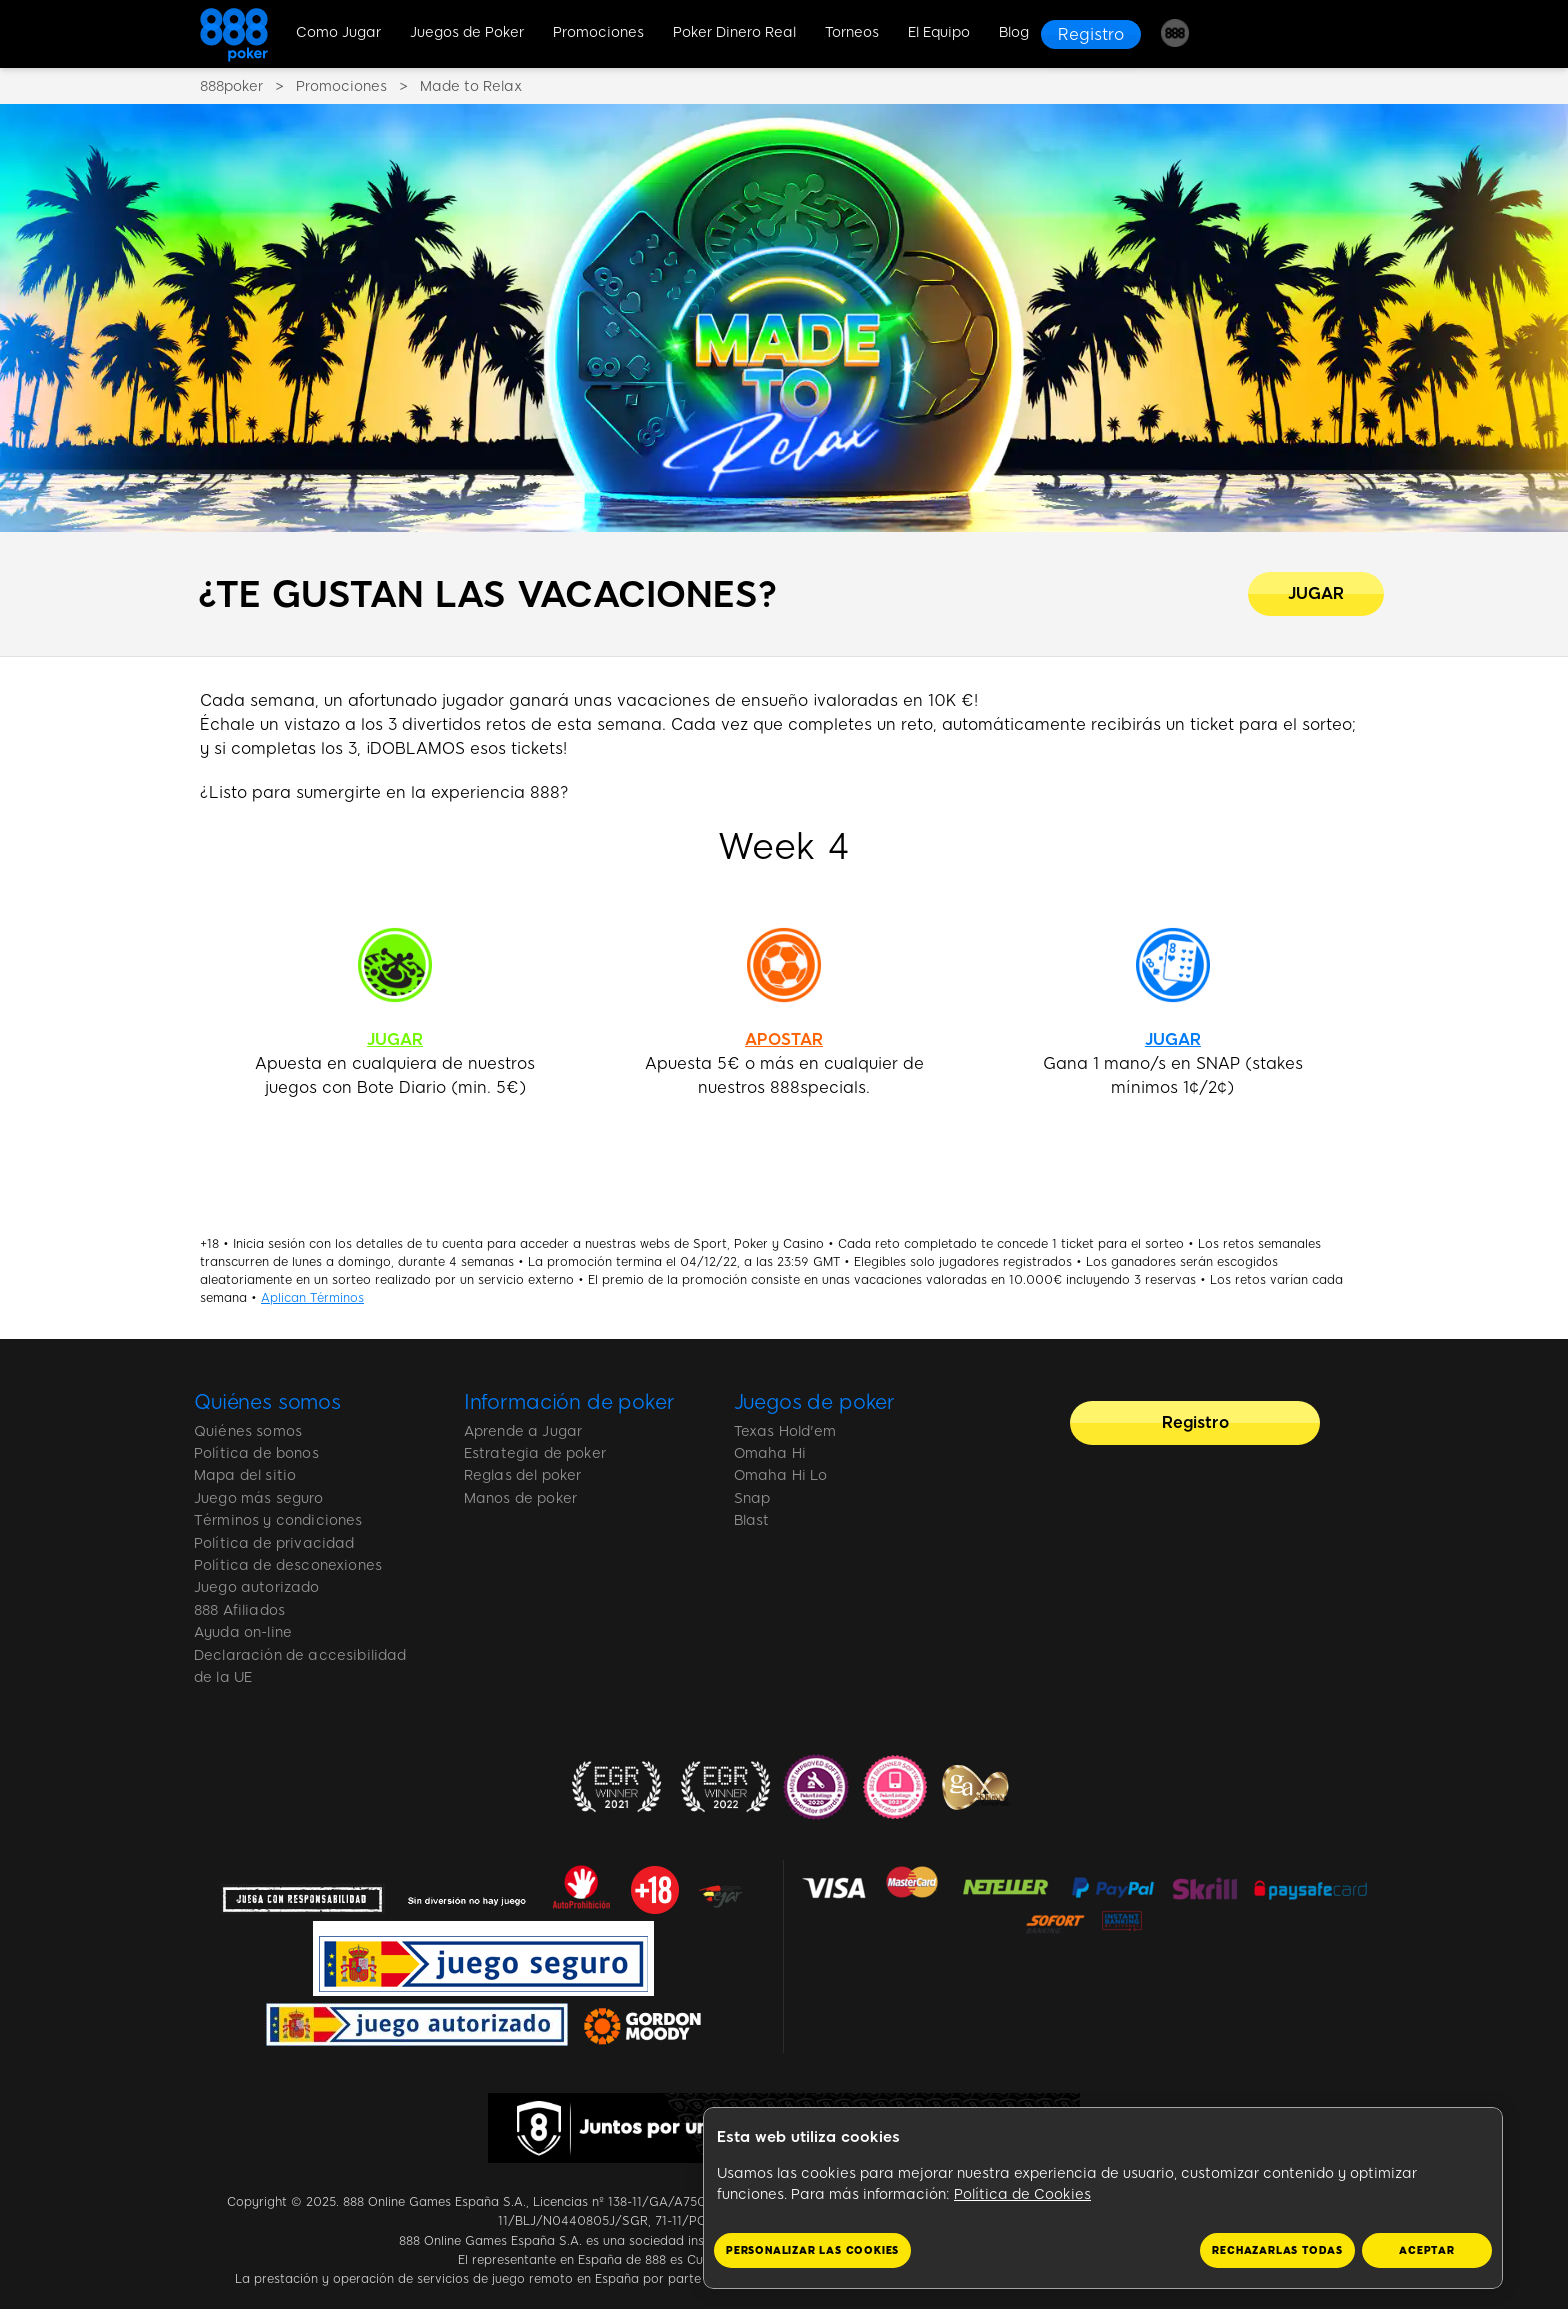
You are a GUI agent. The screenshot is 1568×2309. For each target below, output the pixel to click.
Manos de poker (520, 1498)
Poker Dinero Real (734, 32)
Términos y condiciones (278, 1520)
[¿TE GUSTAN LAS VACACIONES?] (1316, 594)
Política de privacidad (274, 1543)
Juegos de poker (815, 1402)
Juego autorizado (257, 1587)
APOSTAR (784, 1039)
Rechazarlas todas (1277, 2250)
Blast (752, 1520)
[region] (1103, 2198)
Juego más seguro (259, 1498)
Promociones (598, 32)
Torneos (852, 32)
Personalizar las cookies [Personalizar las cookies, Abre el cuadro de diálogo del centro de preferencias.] (812, 2250)
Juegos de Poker (467, 32)
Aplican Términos (312, 1298)
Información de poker (569, 1402)
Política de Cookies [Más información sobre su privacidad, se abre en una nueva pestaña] (1022, 2194)
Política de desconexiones (288, 1565)
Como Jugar (338, 32)
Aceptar (1427, 2250)
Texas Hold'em (785, 1431)
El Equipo (939, 32)
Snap (752, 1498)
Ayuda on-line (243, 1632)
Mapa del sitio (245, 1475)
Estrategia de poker (535, 1453)
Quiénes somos (267, 1402)
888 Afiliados (239, 1610)
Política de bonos (256, 1453)
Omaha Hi (770, 1453)
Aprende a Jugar (523, 1431)
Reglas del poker (523, 1475)
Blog (1014, 32)
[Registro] (1091, 34)
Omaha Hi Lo (781, 1475)
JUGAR (395, 1039)
